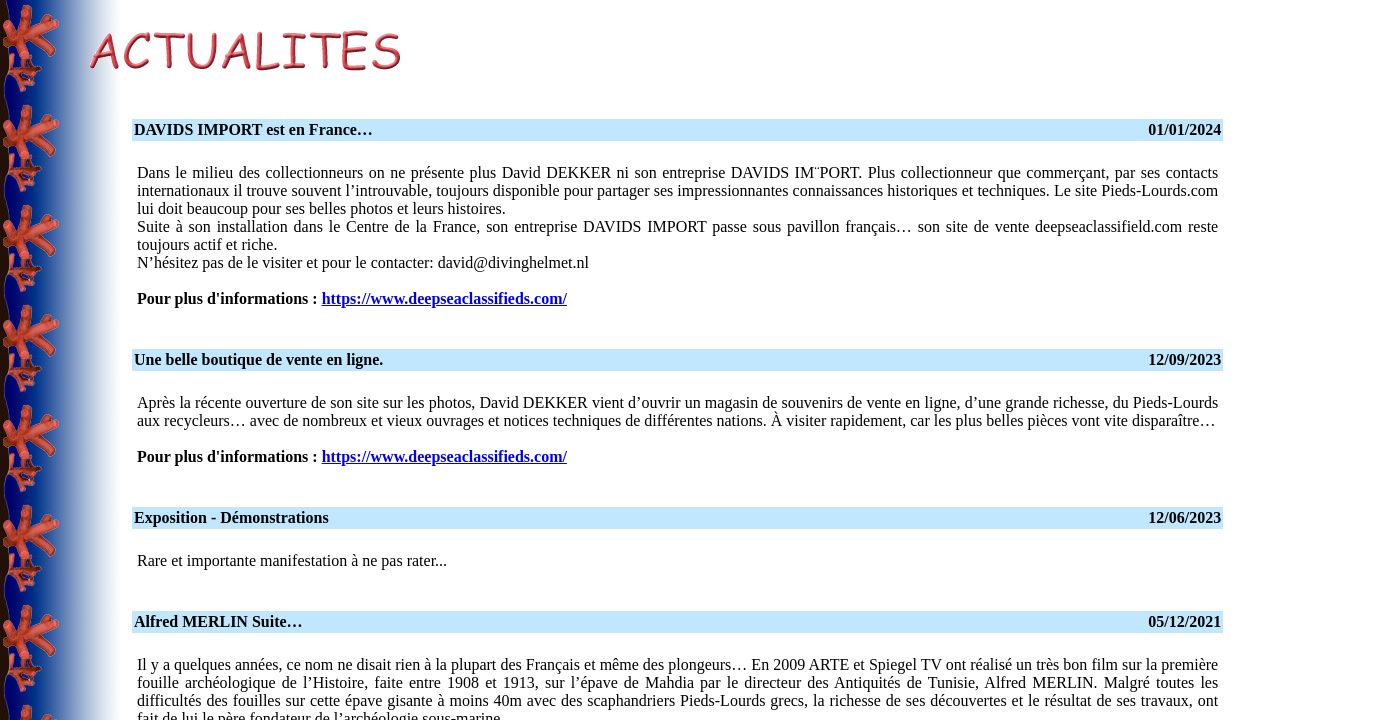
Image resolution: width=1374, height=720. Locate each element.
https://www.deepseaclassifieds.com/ (444, 298)
